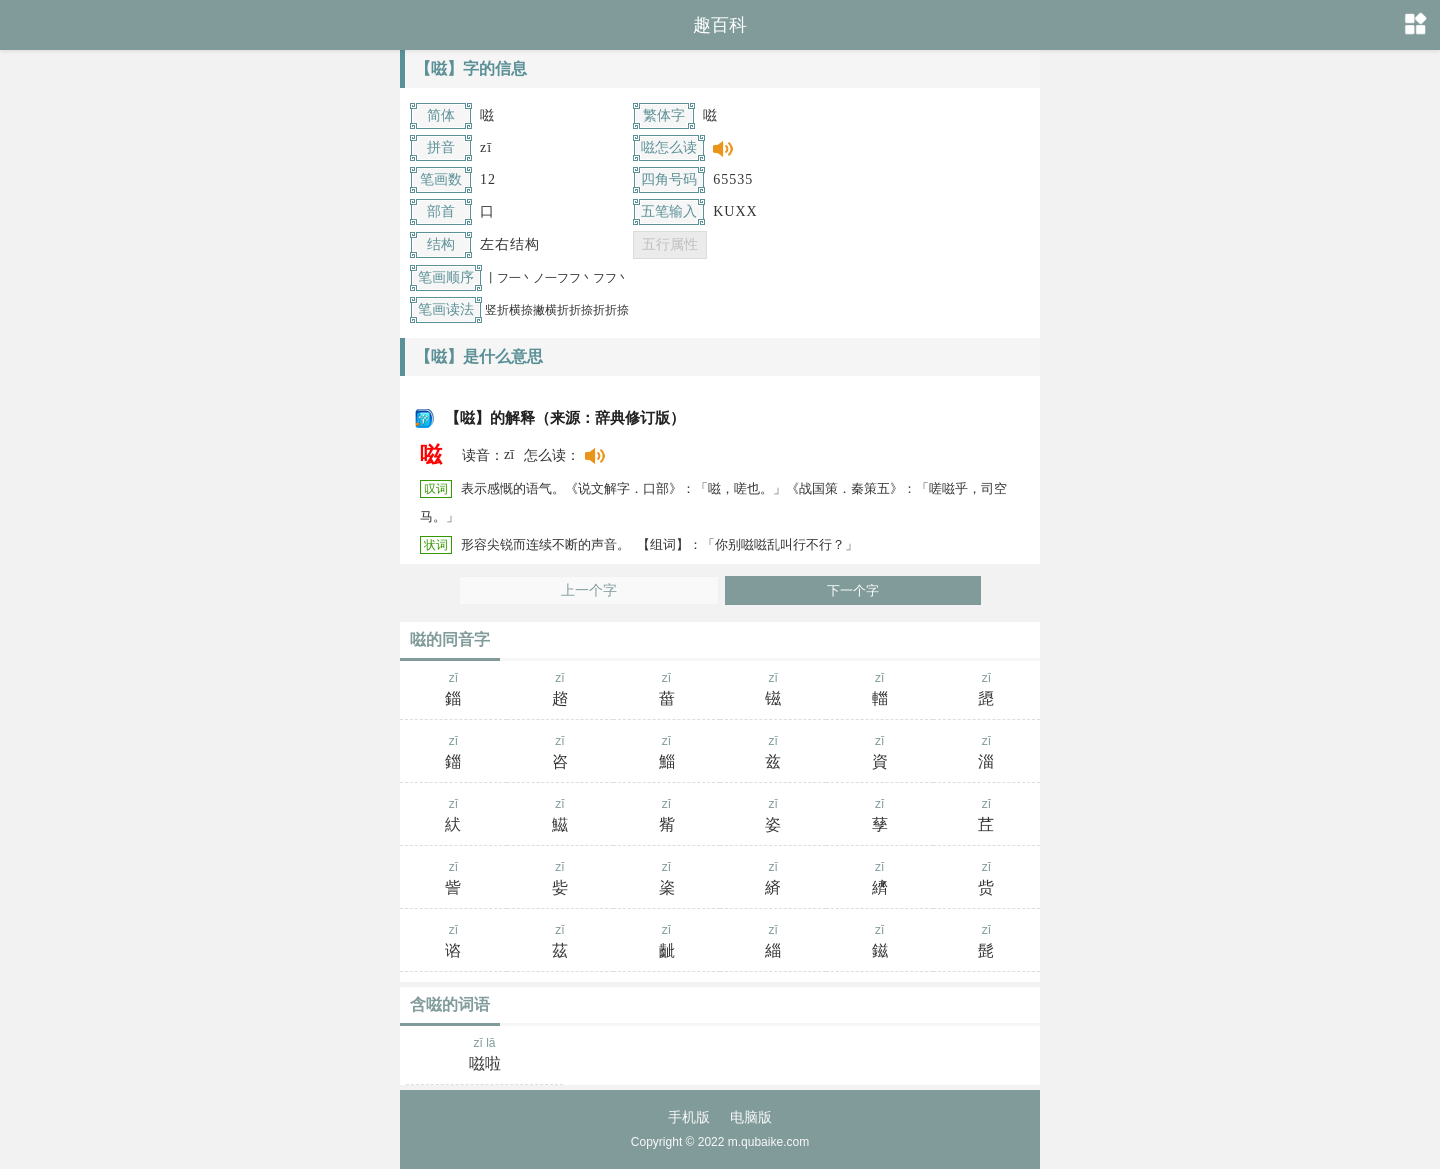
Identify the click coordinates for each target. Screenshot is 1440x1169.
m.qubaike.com (768, 1142)
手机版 (689, 1117)
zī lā (484, 1056)
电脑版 (751, 1117)
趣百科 (720, 25)
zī (453, 691)
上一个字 (589, 590)
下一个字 (853, 590)
